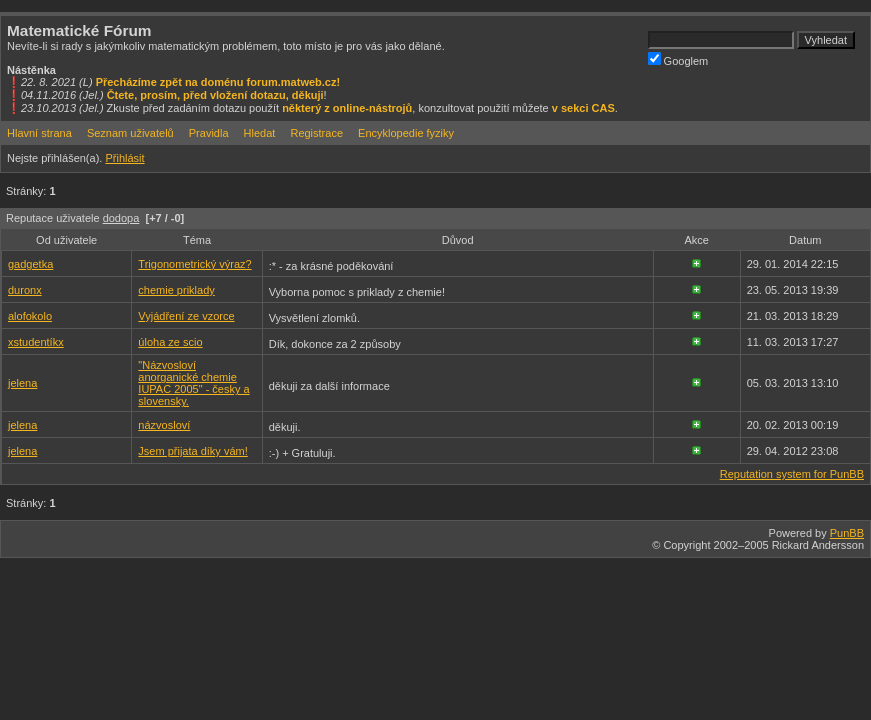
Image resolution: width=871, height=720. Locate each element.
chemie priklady (176, 290)
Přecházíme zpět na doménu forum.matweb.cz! (218, 82)
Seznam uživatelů (130, 133)
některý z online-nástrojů (347, 108)
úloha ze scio (170, 342)
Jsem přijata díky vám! (192, 451)
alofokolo (30, 316)
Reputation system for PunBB (792, 474)
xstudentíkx (36, 342)
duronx (25, 290)
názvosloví (164, 425)
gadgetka (30, 264)
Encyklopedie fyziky (406, 133)
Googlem (678, 59)
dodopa (121, 218)
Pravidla (209, 133)
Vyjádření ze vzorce (186, 316)
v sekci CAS (583, 108)
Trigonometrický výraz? (194, 264)
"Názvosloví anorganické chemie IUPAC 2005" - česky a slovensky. (193, 383)
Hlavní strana (39, 133)
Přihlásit (124, 158)
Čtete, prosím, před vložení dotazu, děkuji (215, 95)
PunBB (847, 533)
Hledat (260, 133)
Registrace (316, 133)
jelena (22, 383)
